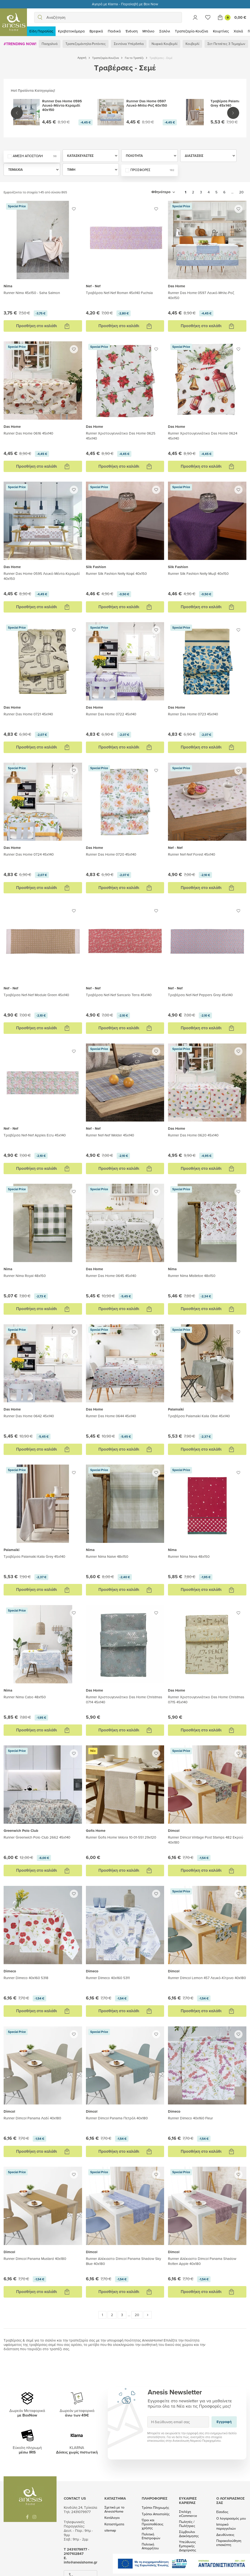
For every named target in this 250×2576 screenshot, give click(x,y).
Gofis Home (95, 1830)
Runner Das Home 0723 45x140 (193, 714)
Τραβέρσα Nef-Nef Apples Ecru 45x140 (35, 1135)
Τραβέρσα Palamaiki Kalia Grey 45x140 (34, 1556)
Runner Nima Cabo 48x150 (25, 1696)
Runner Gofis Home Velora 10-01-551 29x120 (121, 1837)
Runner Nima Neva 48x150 (189, 1556)
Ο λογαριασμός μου (231, 2518)
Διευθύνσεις (225, 2535)
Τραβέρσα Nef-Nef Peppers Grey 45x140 (200, 994)
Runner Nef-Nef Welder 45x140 (110, 1135)
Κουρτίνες (221, 31)
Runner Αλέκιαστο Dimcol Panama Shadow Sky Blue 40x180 (123, 2261)
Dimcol (173, 1830)
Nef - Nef (93, 286)
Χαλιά (238, 31)
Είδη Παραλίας (41, 31)
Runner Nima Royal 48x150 (25, 1275)
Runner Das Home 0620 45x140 (193, 1135)
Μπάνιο (148, 31)
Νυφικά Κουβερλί (164, 43)
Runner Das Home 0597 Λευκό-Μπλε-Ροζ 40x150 (201, 295)
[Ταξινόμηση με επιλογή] (163, 192)
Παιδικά (114, 31)
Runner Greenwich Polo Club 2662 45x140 (37, 1837)
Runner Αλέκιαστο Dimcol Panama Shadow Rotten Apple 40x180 (202, 2261)
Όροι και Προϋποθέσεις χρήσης (152, 2524)
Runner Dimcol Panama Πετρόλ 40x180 (117, 2118)
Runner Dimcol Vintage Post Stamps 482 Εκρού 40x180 (205, 1840)
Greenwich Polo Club (21, 1830)
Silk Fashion (96, 567)
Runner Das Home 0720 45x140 (111, 854)
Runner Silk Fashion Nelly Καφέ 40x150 (116, 573)
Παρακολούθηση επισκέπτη (228, 2543)
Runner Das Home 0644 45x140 (111, 1415)
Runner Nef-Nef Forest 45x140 (191, 854)
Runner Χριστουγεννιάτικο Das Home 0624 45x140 (202, 436)
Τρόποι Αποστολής (156, 2514)
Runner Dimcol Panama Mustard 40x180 (35, 2258)
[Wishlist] (207, 17)
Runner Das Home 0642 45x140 (29, 1415)
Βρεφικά (96, 31)
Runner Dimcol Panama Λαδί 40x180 (32, 2118)
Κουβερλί (192, 43)
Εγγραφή (224, 2421)
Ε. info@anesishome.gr (80, 2560)
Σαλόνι (164, 31)
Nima (8, 286)
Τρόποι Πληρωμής (155, 2508)
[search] (40, 17)
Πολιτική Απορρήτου (150, 2546)
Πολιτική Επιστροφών (151, 2536)
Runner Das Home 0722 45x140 (111, 714)
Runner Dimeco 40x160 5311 (108, 1977)
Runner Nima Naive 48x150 (107, 1556)
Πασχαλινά (50, 43)
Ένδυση (132, 31)
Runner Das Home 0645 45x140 (111, 1275)
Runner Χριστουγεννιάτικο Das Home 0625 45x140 (120, 436)
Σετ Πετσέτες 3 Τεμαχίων (226, 43)
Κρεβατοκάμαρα (71, 31)
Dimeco (10, 1971)
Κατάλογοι (112, 2518)
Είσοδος (222, 2512)
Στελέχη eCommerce (188, 2514)
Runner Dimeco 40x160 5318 (26, 1977)
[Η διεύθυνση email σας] (178, 2422)
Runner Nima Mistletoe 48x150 (191, 1275)
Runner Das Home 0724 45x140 (29, 854)
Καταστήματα (114, 2524)
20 (241, 192)
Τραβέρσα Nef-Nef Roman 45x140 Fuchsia (119, 292)
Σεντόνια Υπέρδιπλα (129, 43)
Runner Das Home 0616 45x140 (28, 433)
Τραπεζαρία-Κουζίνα (191, 31)
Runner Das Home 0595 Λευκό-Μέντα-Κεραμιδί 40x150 (42, 576)
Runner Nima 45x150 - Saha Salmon (32, 292)
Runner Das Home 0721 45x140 (28, 714)
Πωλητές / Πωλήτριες (187, 2524)
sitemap (110, 2530)
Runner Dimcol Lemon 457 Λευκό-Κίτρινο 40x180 (207, 1977)
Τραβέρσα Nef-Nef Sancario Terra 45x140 (119, 994)
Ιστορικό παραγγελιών (226, 2526)
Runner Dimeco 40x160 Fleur (190, 2118)
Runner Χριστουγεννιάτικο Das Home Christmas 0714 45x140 (124, 1699)
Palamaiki (176, 1409)
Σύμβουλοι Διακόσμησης (189, 2534)
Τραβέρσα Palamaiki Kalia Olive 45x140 (199, 1415)
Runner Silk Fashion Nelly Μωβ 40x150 (198, 573)
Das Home (176, 286)
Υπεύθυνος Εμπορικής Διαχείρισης (187, 2546)
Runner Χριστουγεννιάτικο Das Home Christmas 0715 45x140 (206, 1699)
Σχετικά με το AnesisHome (114, 2509)
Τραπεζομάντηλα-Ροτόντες (85, 43)
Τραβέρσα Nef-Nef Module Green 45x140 (36, 994)
